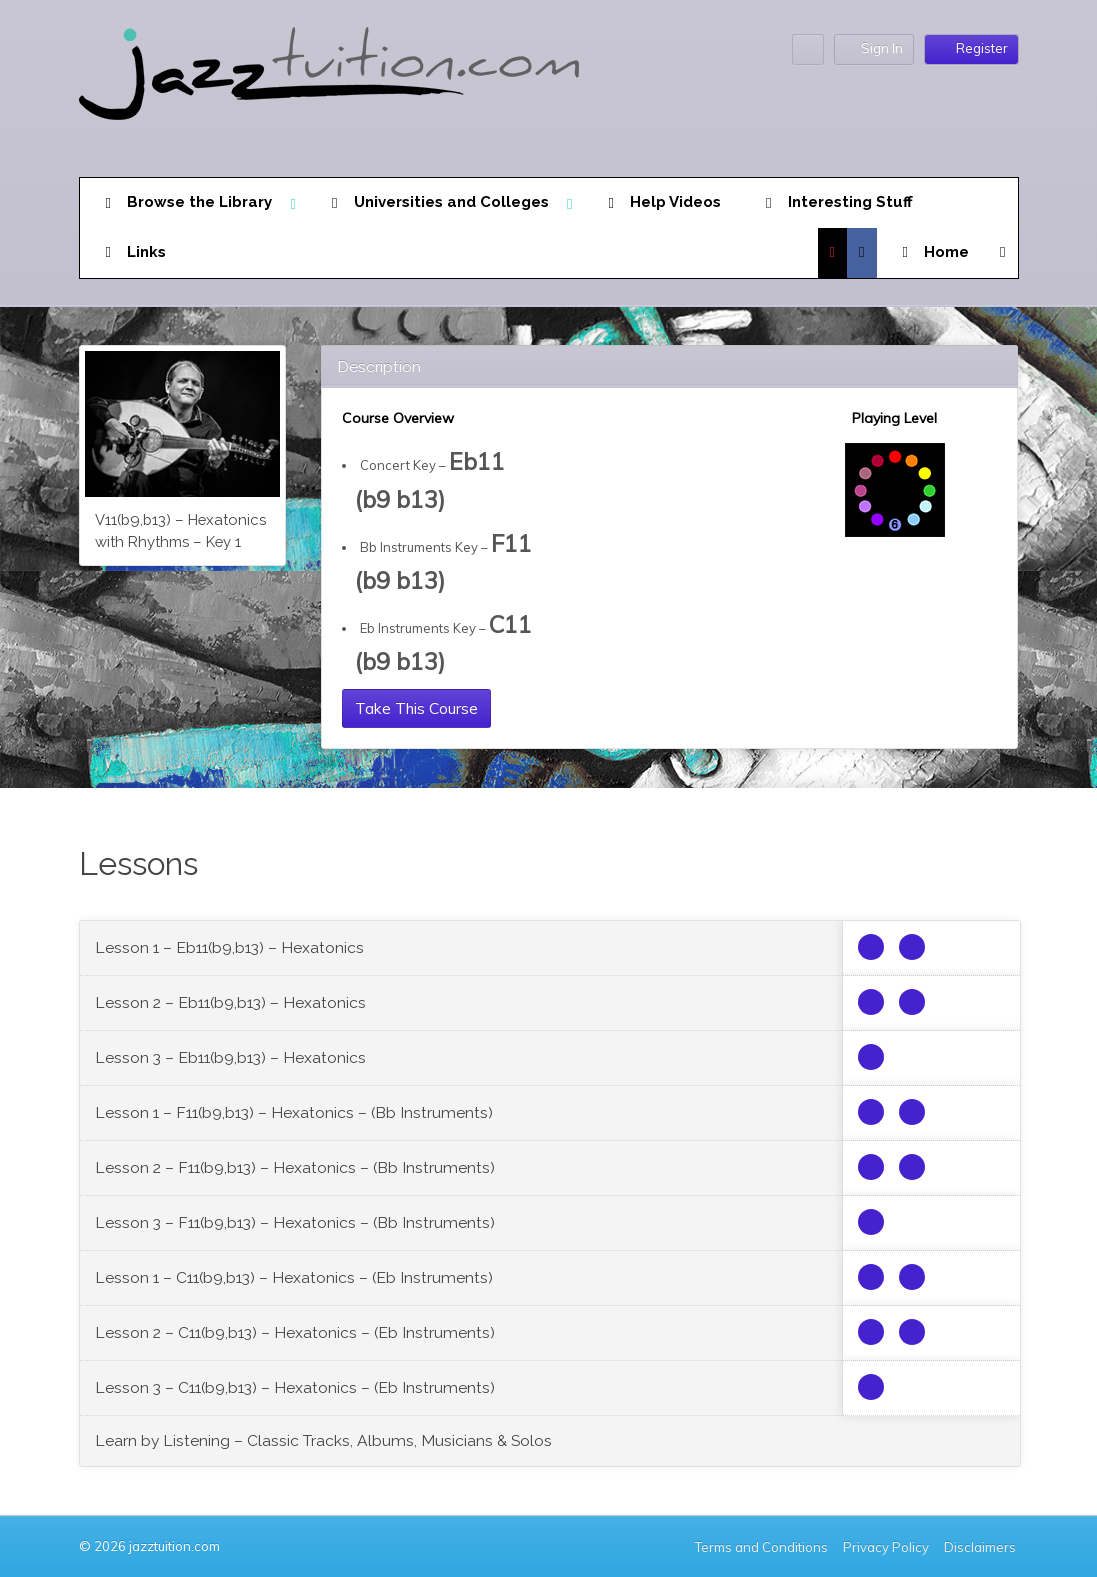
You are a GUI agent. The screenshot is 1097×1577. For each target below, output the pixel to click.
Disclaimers (981, 1547)
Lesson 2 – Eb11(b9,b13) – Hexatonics (230, 1002)
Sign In (874, 48)
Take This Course (416, 708)
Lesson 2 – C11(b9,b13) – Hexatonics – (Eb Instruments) (295, 1332)
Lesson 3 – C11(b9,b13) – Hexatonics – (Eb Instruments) (295, 1387)
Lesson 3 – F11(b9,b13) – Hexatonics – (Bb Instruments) (295, 1222)
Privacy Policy (886, 1547)
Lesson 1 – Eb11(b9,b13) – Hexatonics (229, 947)
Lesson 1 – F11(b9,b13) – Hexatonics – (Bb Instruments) (294, 1112)
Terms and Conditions (761, 1547)
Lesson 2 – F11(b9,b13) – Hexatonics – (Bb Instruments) (295, 1167)
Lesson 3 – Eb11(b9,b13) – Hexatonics (230, 1057)
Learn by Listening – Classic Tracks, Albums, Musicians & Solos (323, 1440)
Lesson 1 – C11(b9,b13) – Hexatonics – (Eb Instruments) (294, 1277)
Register (971, 48)
